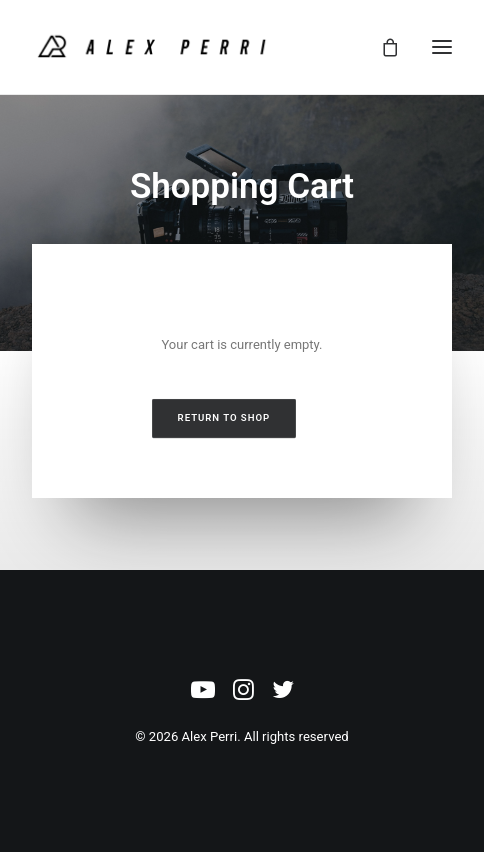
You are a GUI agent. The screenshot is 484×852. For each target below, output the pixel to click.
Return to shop (224, 417)
